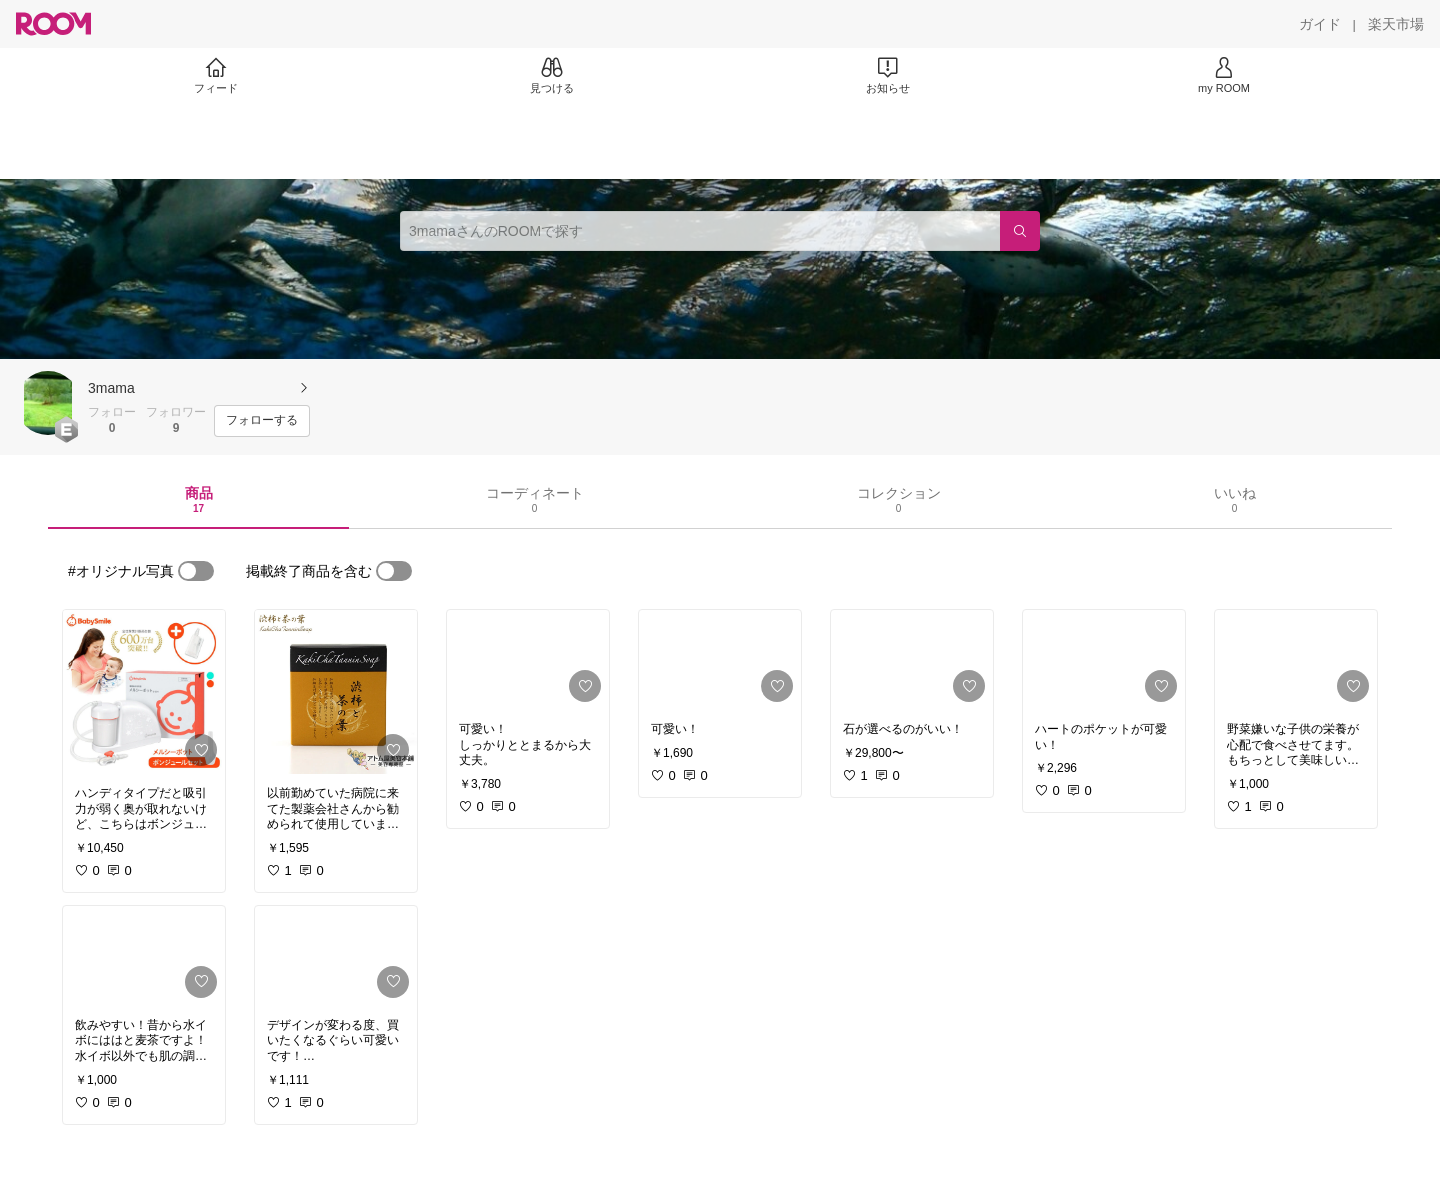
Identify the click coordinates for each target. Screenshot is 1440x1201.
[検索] (1020, 231)
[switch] (196, 571)
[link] (144, 692)
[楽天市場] (1396, 24)
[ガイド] (1320, 24)
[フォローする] (262, 421)
